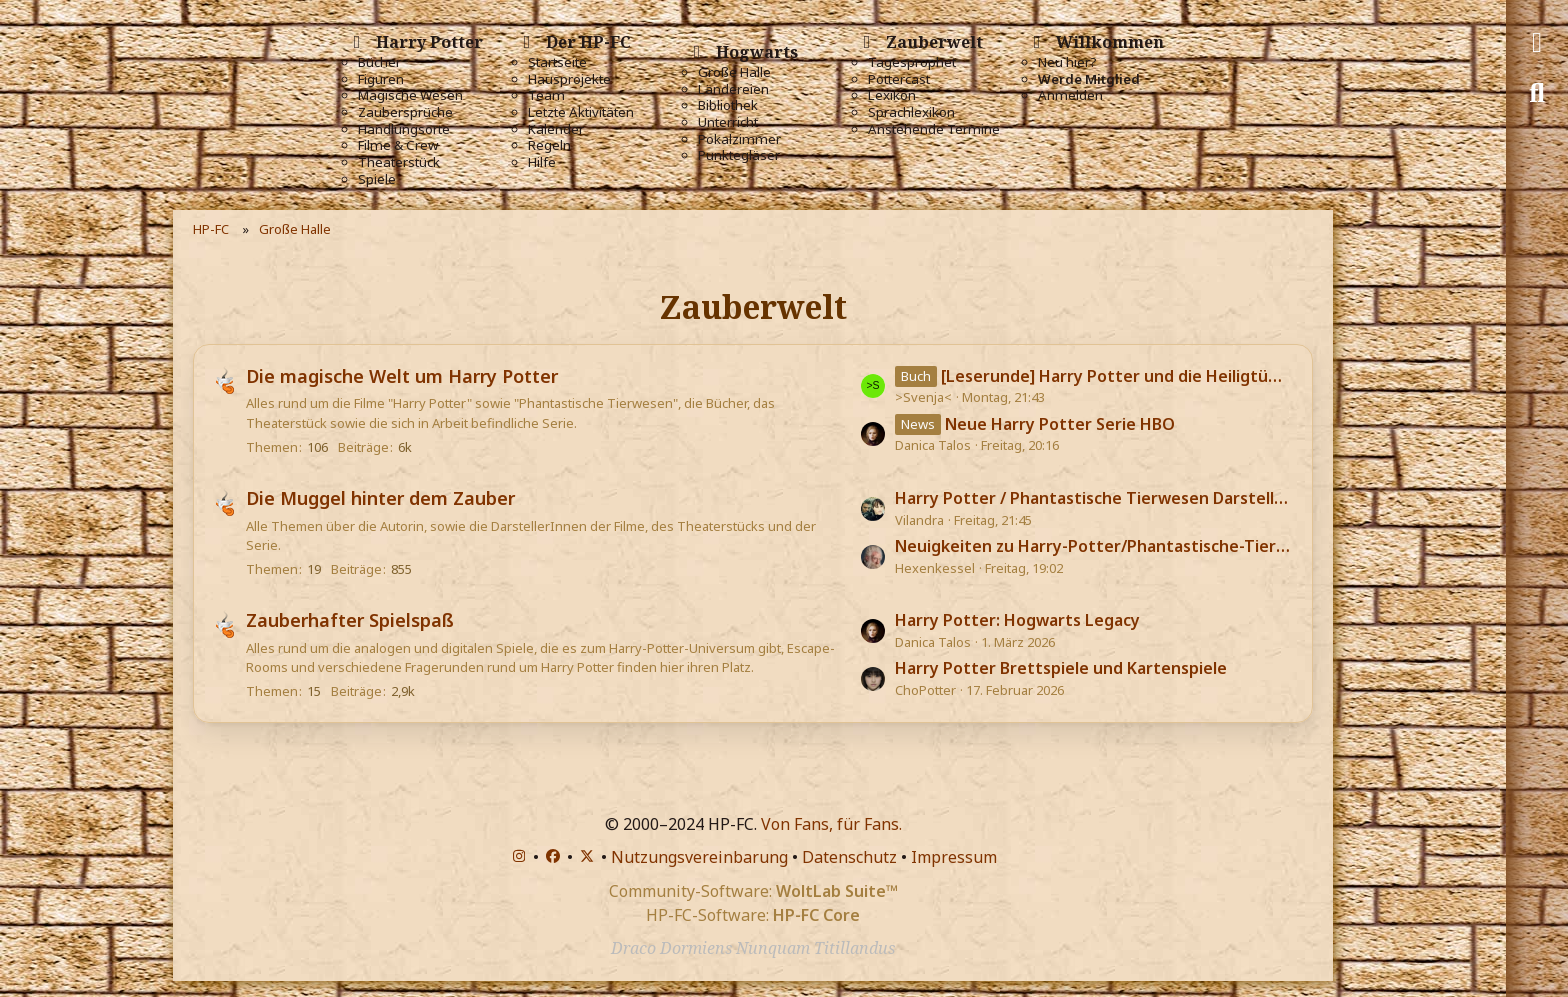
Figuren (381, 79)
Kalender (556, 129)
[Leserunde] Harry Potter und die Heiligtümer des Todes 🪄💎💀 (1116, 376)
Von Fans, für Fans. (831, 824)
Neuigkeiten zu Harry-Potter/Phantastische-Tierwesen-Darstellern (1093, 546)
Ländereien (733, 89)
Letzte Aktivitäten (581, 112)
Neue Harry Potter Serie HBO (1060, 424)
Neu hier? (1067, 62)
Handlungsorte (404, 129)
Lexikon (892, 95)
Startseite (557, 62)
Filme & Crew (398, 145)
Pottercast (899, 79)
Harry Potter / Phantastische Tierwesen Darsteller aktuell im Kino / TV (1093, 498)
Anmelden (1070, 95)
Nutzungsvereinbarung (699, 857)
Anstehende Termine (934, 129)
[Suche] (1537, 93)
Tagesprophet (912, 62)
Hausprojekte (569, 79)
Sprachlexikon (911, 112)
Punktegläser (739, 155)
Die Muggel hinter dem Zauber (380, 498)
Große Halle (734, 72)
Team (546, 95)
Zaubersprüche (405, 112)
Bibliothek (728, 105)
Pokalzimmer (739, 139)
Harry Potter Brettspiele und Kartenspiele (1061, 668)
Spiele (377, 179)
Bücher (379, 62)
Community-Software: (753, 891)
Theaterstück (399, 162)
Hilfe (542, 162)
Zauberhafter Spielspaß (350, 620)
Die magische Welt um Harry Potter (402, 376)
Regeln (549, 145)
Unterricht (728, 122)
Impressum (954, 857)
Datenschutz (849, 857)
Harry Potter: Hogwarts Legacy (1017, 620)
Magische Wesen (410, 95)
